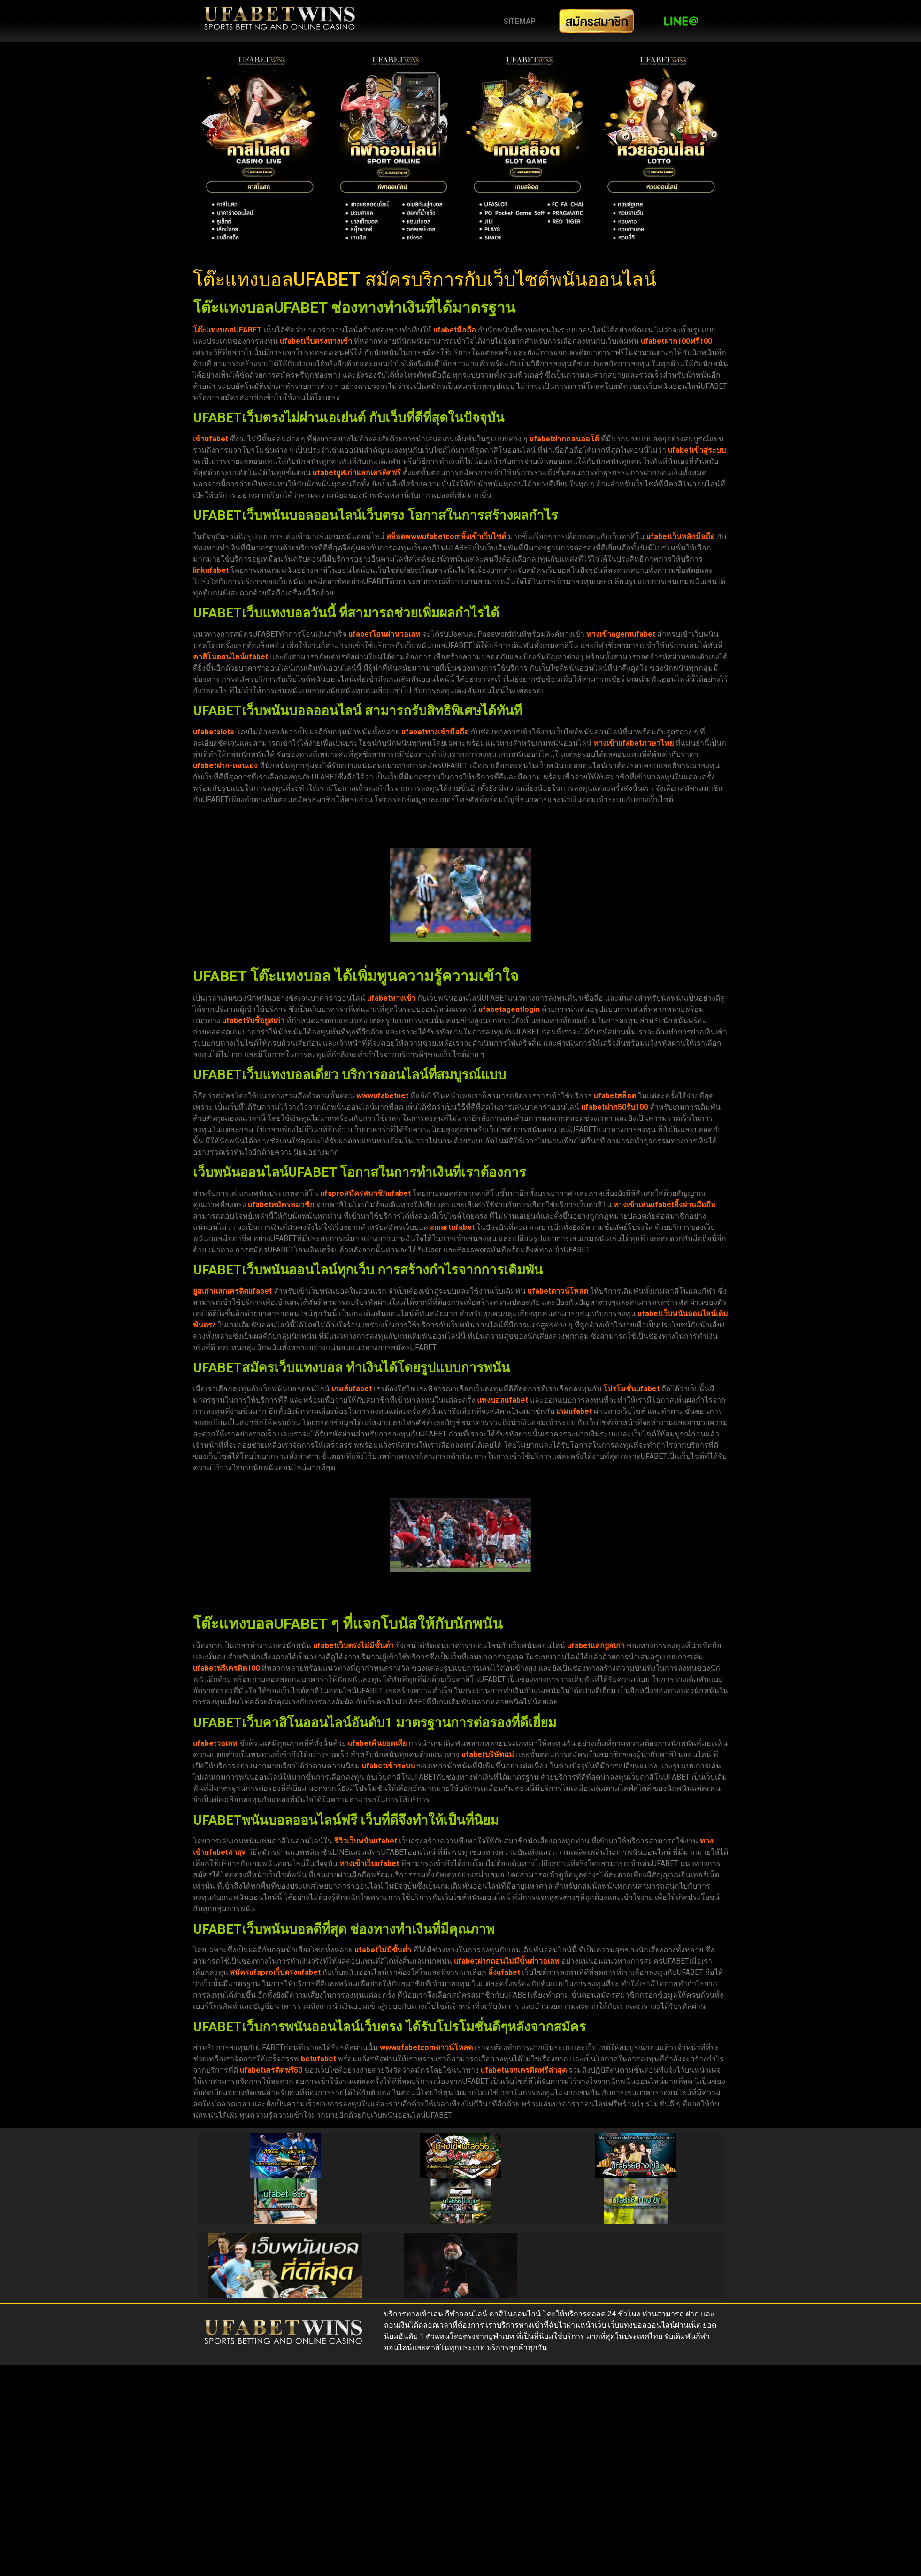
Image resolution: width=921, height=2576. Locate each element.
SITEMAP (520, 21)
